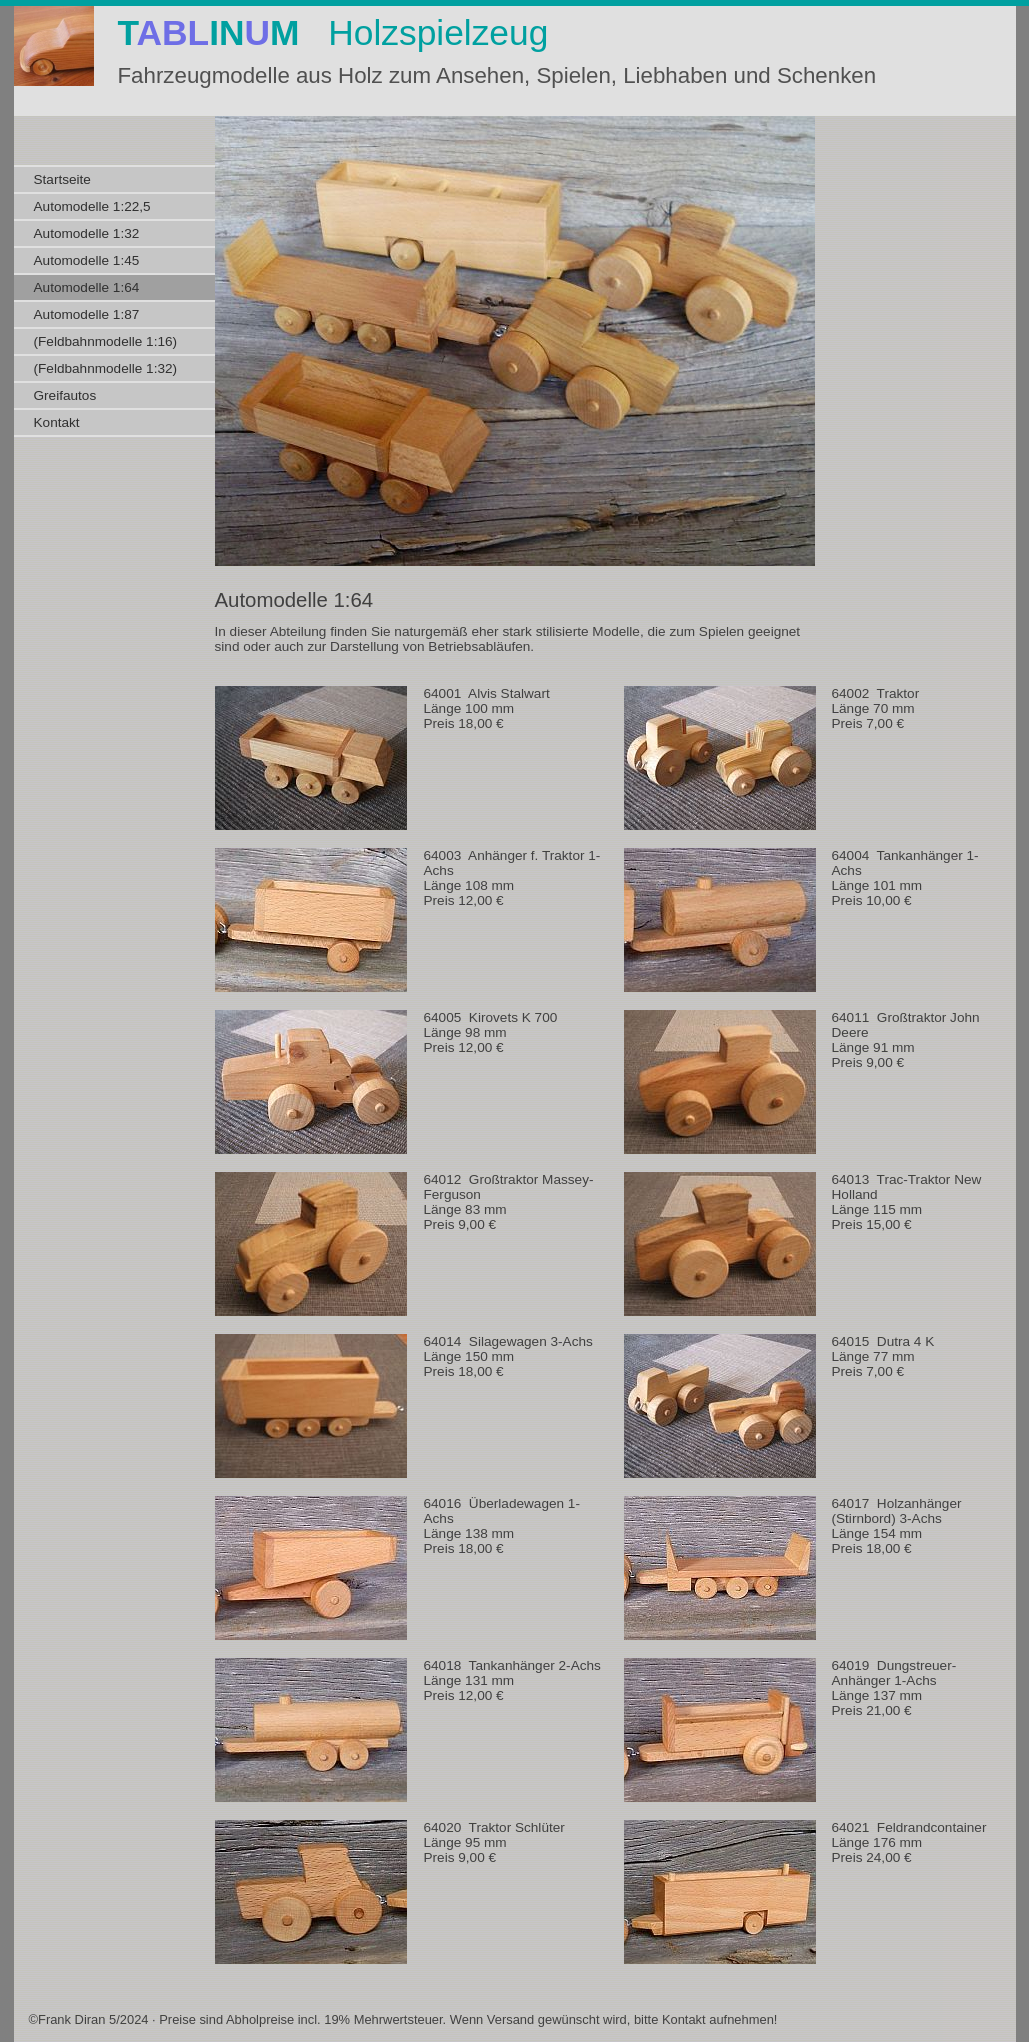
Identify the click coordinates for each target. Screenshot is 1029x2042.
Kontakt (57, 422)
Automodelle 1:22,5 (92, 206)
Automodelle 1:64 (87, 287)
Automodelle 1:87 (87, 314)
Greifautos (65, 395)
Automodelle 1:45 (87, 260)
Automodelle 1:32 (87, 233)
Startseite (62, 179)
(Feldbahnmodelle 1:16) (106, 341)
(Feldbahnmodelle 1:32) (106, 368)
